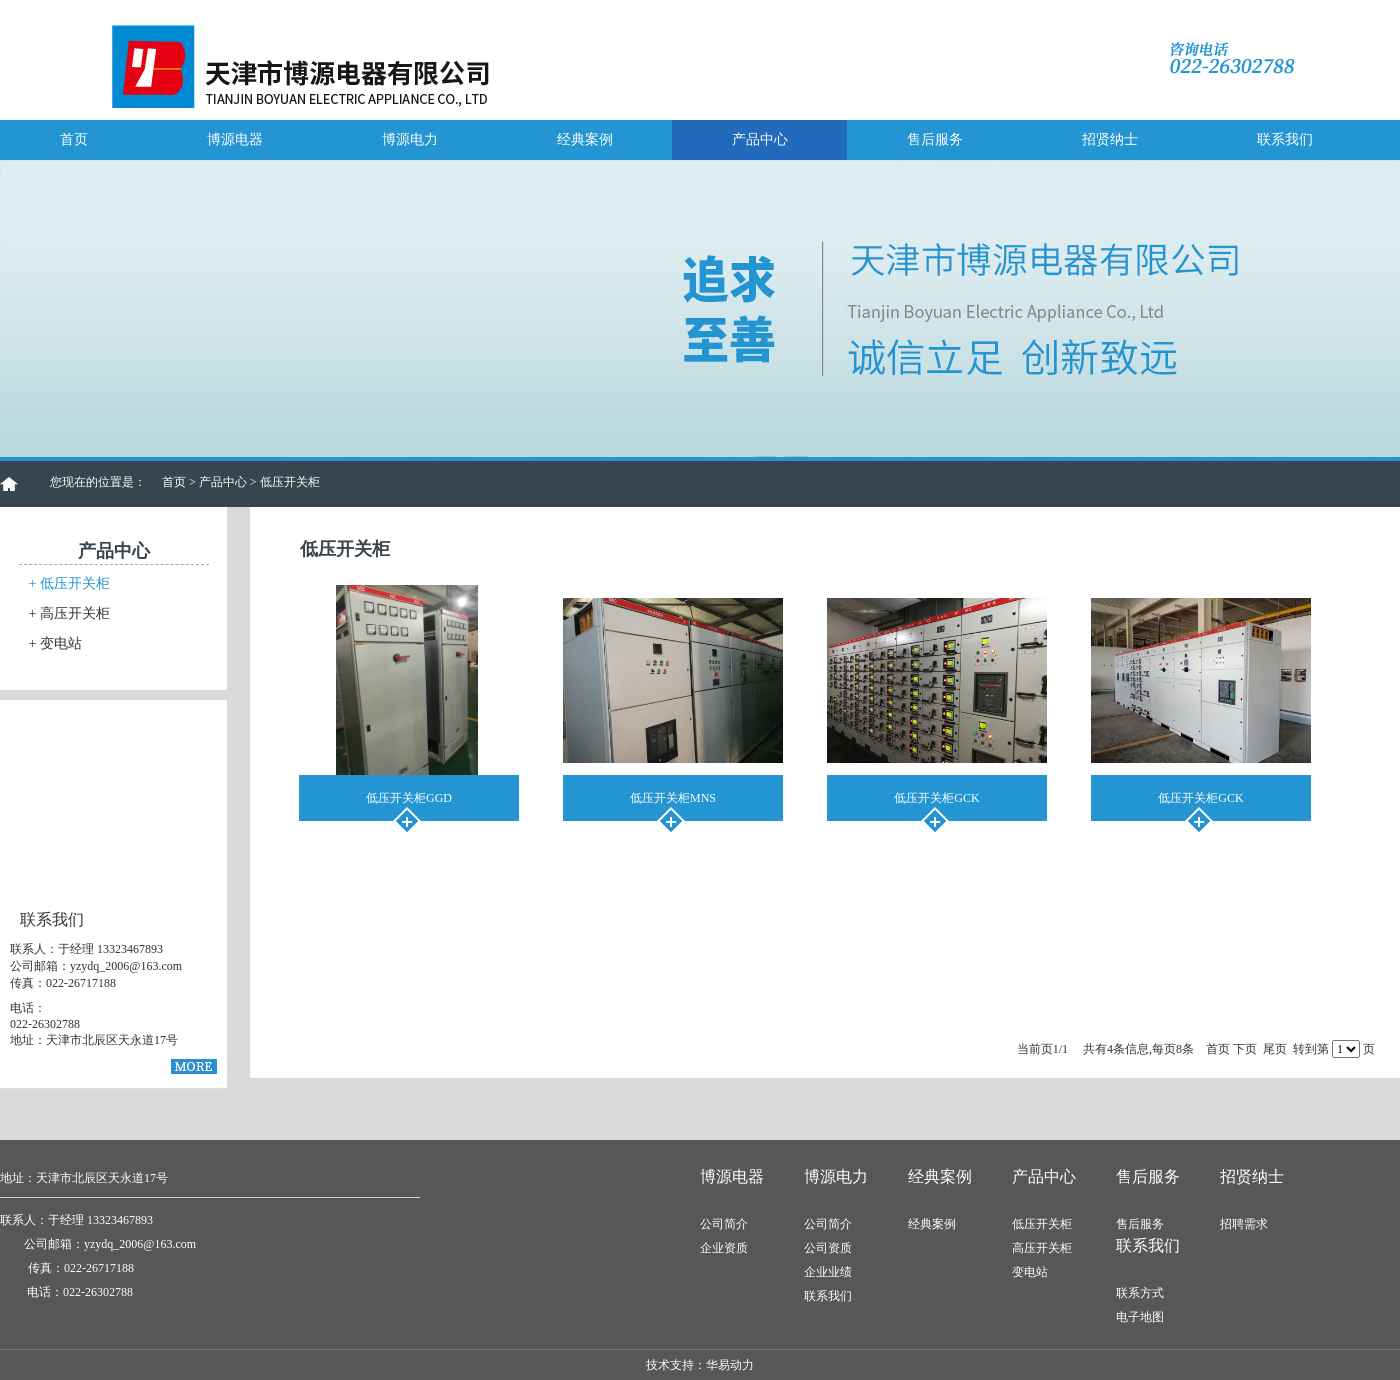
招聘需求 (1244, 1224)
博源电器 (235, 139)
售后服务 (935, 139)
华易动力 (730, 1365)
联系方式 (1140, 1293)
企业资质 (724, 1248)
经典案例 (585, 139)
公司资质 (828, 1248)
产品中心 (760, 139)
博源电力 (410, 139)
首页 (74, 139)
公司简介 (724, 1224)
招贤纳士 (1110, 139)
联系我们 (1285, 139)
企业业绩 (828, 1272)
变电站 (55, 643)
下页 (1245, 1049)
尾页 (1275, 1049)
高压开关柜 (69, 613)
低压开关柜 (69, 583)
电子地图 (1140, 1317)
